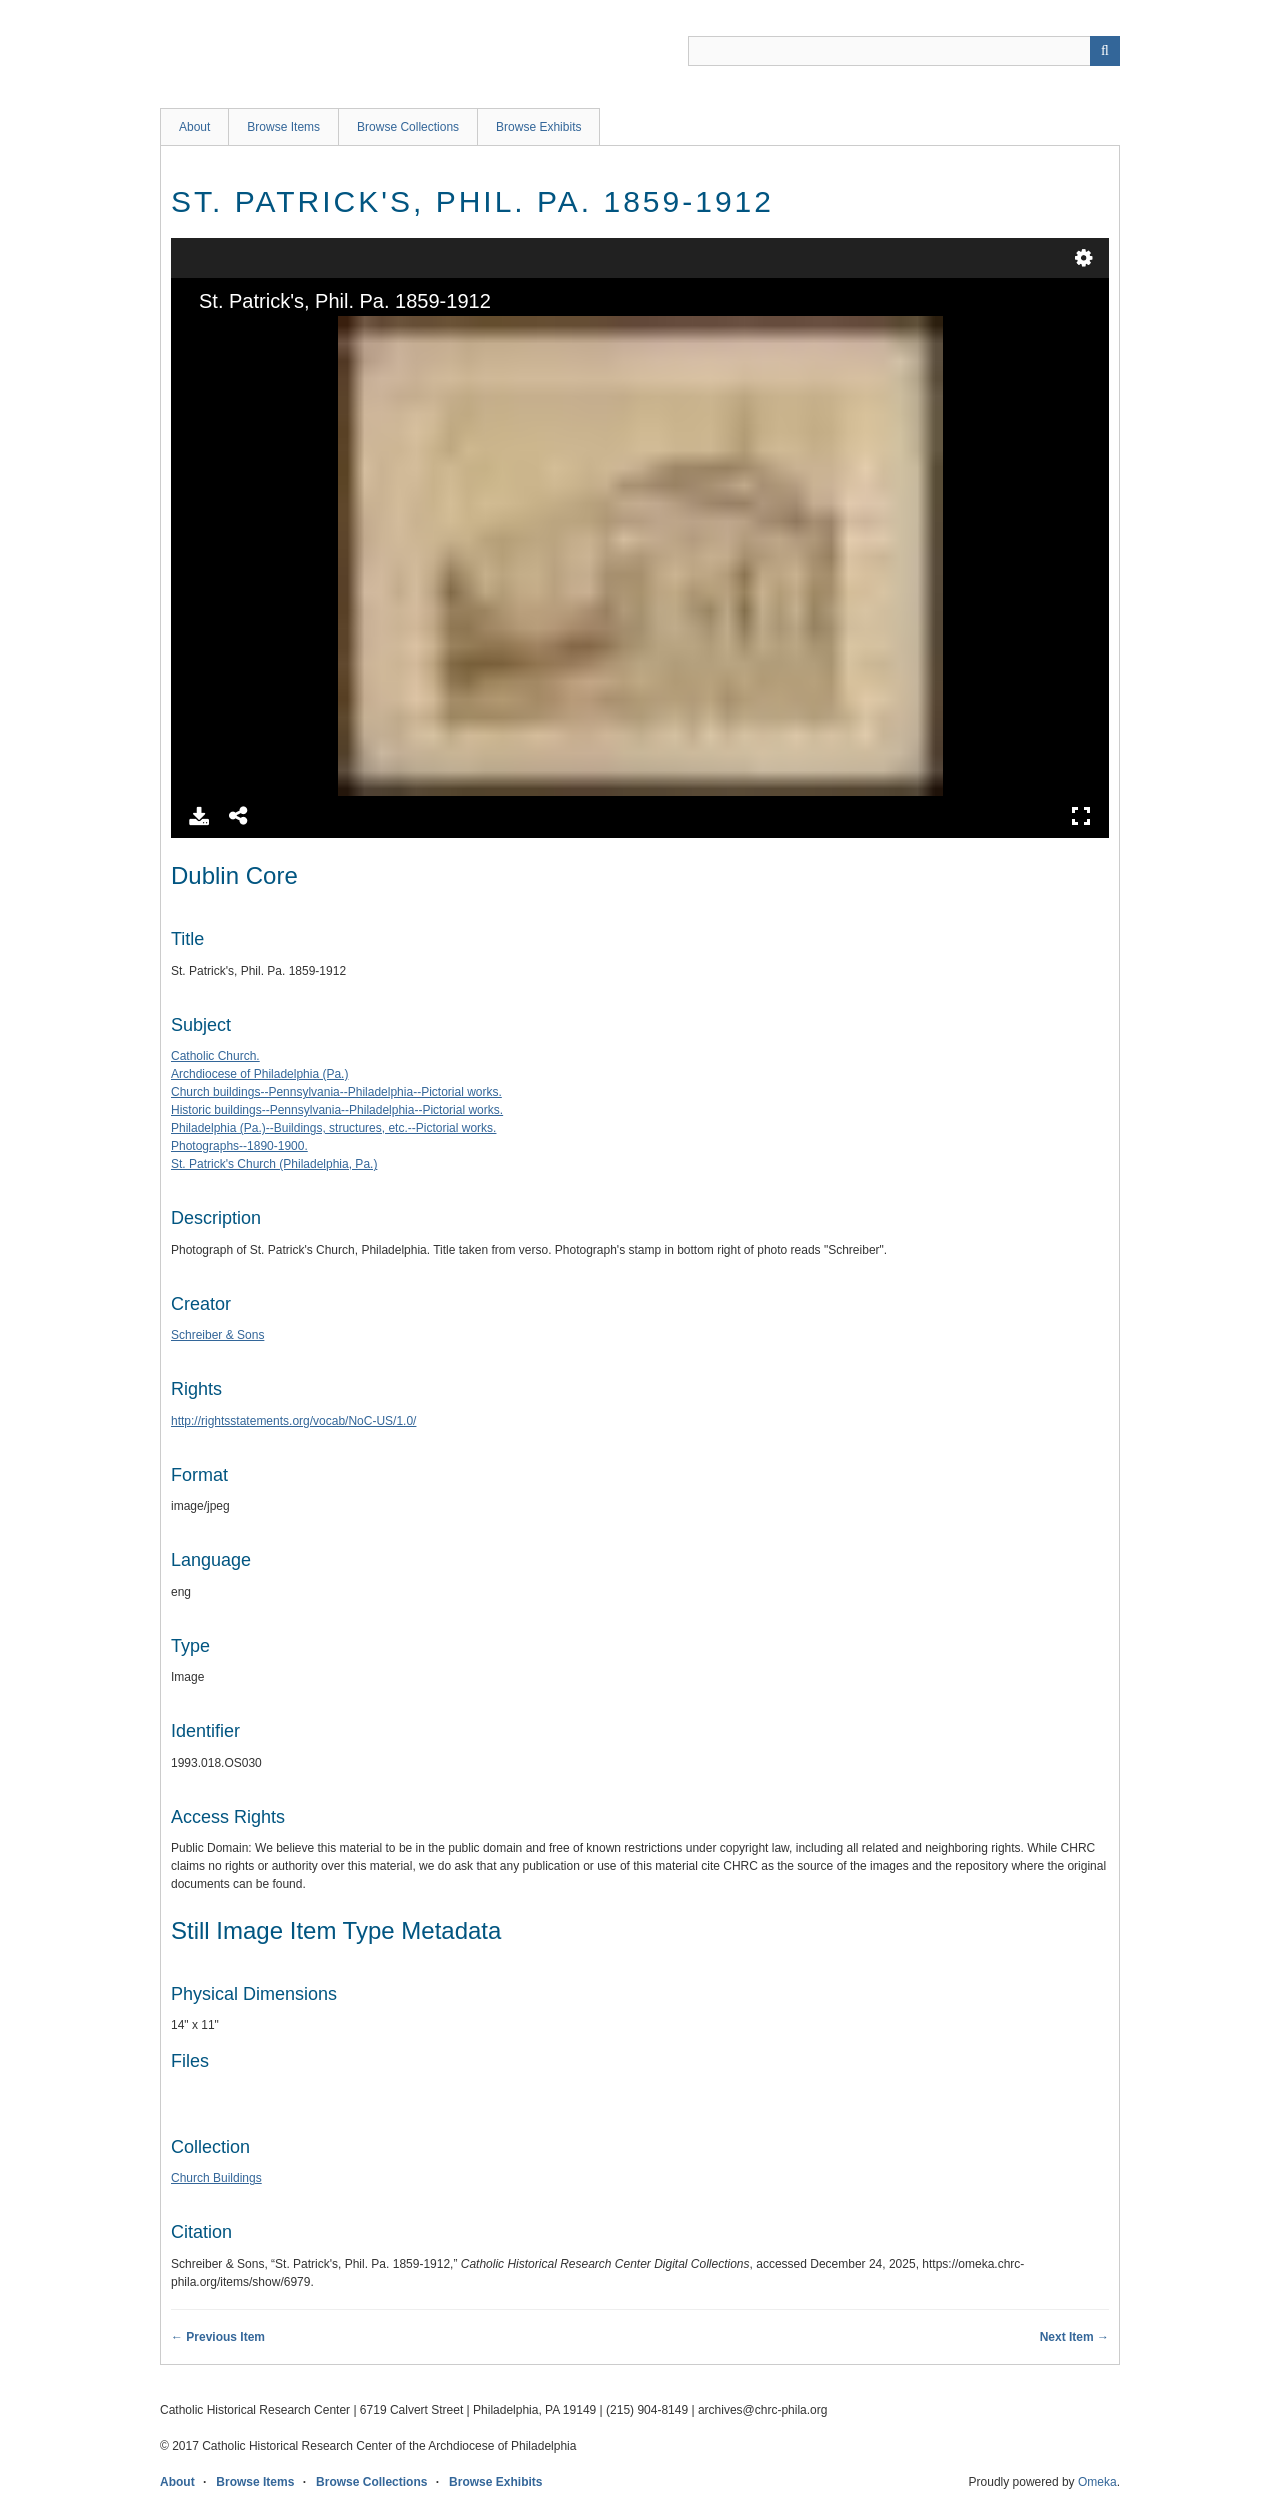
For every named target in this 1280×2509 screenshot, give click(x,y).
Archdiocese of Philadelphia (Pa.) (259, 1074)
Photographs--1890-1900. (239, 1146)
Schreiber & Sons (217, 1335)
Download (199, 816)
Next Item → (1074, 2337)
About (194, 127)
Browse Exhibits (538, 127)
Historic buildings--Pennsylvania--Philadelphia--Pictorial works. (337, 1110)
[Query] (904, 51)
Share (239, 816)
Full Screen (1081, 816)
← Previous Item (218, 2337)
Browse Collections (408, 127)
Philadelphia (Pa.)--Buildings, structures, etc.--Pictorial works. (333, 1128)
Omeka (1097, 2482)
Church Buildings (216, 2178)
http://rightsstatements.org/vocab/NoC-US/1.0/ (293, 1421)
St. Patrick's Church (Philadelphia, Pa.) (274, 1164)
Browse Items (283, 127)
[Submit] (1105, 51)
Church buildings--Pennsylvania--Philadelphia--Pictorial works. (336, 1092)
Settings (1084, 258)
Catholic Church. (215, 1056)
